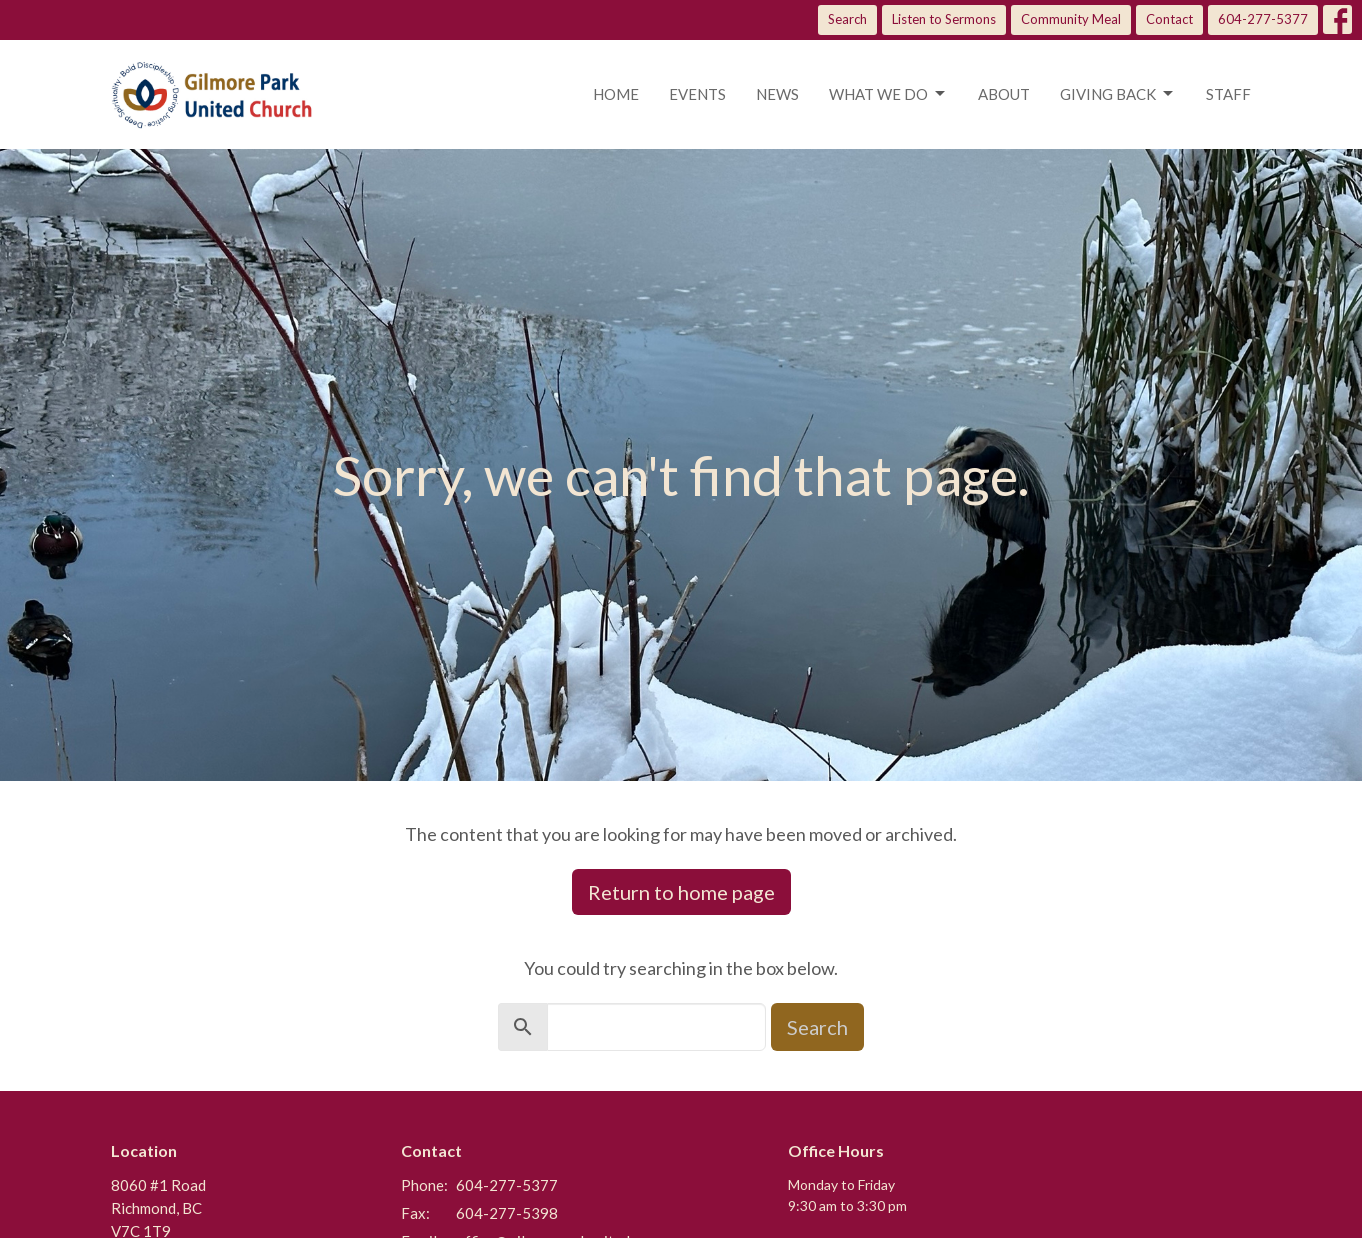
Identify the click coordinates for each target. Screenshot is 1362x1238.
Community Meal (1071, 19)
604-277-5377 (1263, 19)
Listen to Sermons (944, 19)
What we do (888, 94)
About (1004, 94)
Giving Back (1118, 94)
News (777, 94)
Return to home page (681, 892)
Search (847, 19)
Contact (1169, 19)
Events (697, 94)
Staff (1228, 94)
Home (616, 94)
